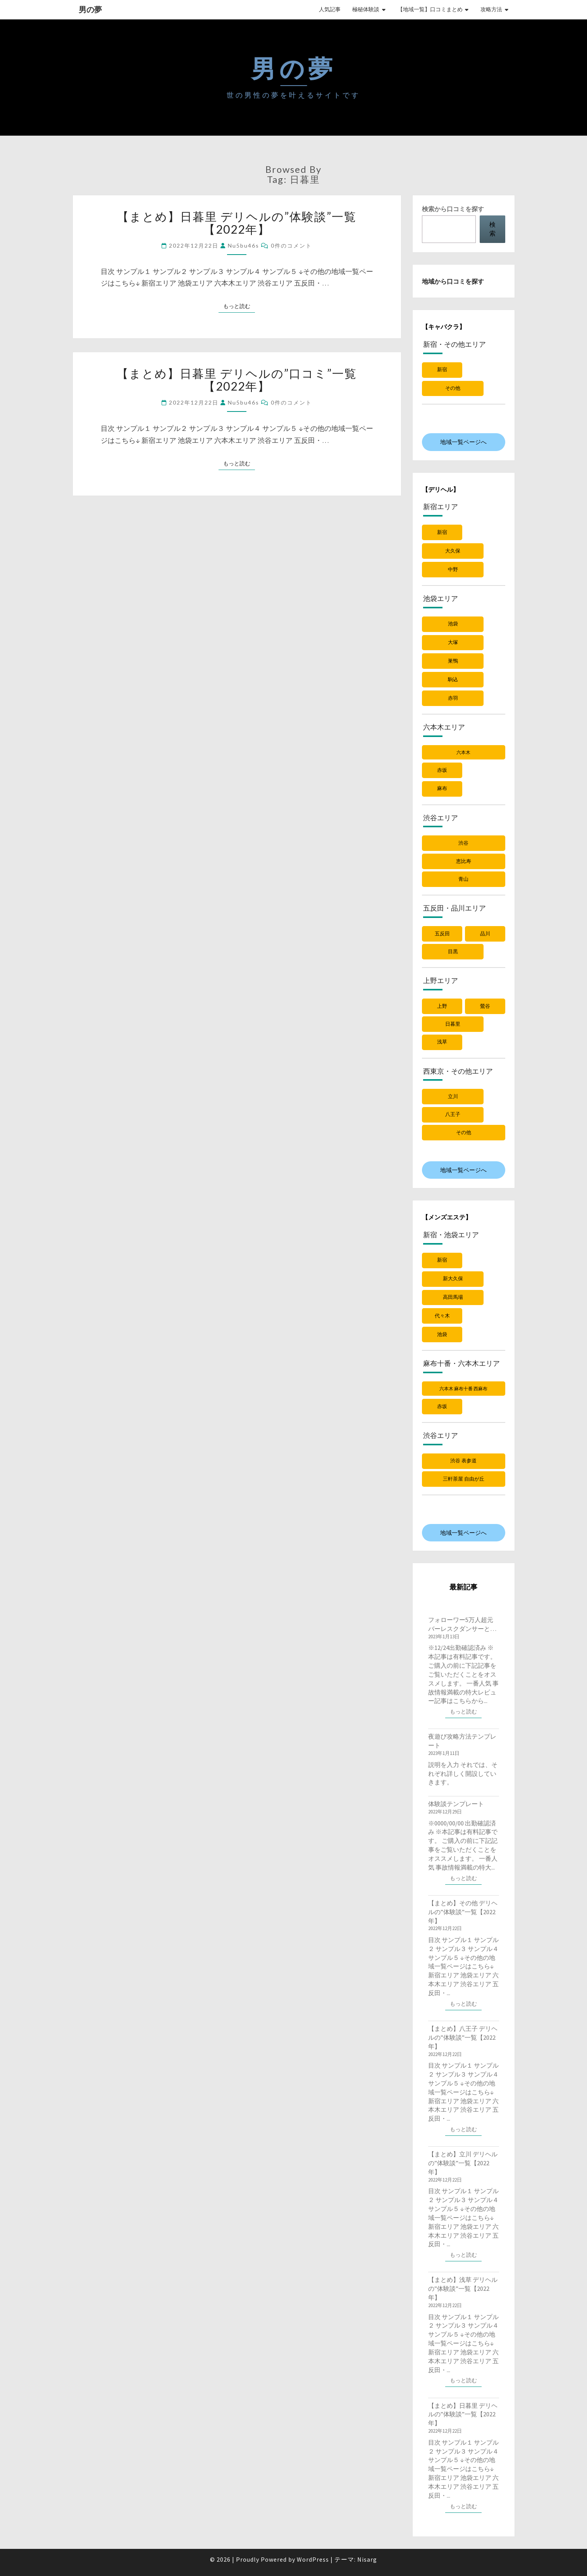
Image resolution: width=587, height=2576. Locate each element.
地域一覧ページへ (463, 442)
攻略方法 (491, 9)
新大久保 (453, 1278)
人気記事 (330, 9)
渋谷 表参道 (463, 1460)
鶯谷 (485, 1006)
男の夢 (90, 9)
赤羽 (453, 698)
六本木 (463, 752)
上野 (442, 1006)
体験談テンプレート (456, 1804)
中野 (453, 569)
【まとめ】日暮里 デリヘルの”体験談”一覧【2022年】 (236, 222)
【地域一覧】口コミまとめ (430, 9)
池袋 (453, 623)
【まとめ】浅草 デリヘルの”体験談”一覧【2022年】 (462, 2288)
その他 (452, 388)
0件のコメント (291, 245)
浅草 (442, 1041)
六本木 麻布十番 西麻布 (463, 1388)
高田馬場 (453, 1297)
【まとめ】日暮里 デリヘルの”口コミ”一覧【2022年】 (237, 379)
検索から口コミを (453, 209)
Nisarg (367, 2559)
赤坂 (442, 770)
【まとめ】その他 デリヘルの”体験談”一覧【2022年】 (462, 1912)
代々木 (442, 1315)
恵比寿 (463, 861)
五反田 (442, 933)
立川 (453, 1096)
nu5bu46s (243, 245)
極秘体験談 (365, 9)
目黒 (453, 951)
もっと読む (239, 306)
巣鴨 (453, 661)
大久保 (452, 551)
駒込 (453, 679)
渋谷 (463, 843)
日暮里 (452, 1024)
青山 (463, 879)
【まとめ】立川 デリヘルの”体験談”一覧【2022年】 (462, 2163)
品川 (485, 933)
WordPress (313, 2559)
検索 (492, 228)
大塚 (453, 642)
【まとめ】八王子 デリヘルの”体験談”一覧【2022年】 (462, 2037)
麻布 (442, 788)
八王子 (452, 1114)
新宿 (442, 369)
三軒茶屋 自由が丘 (463, 1479)
